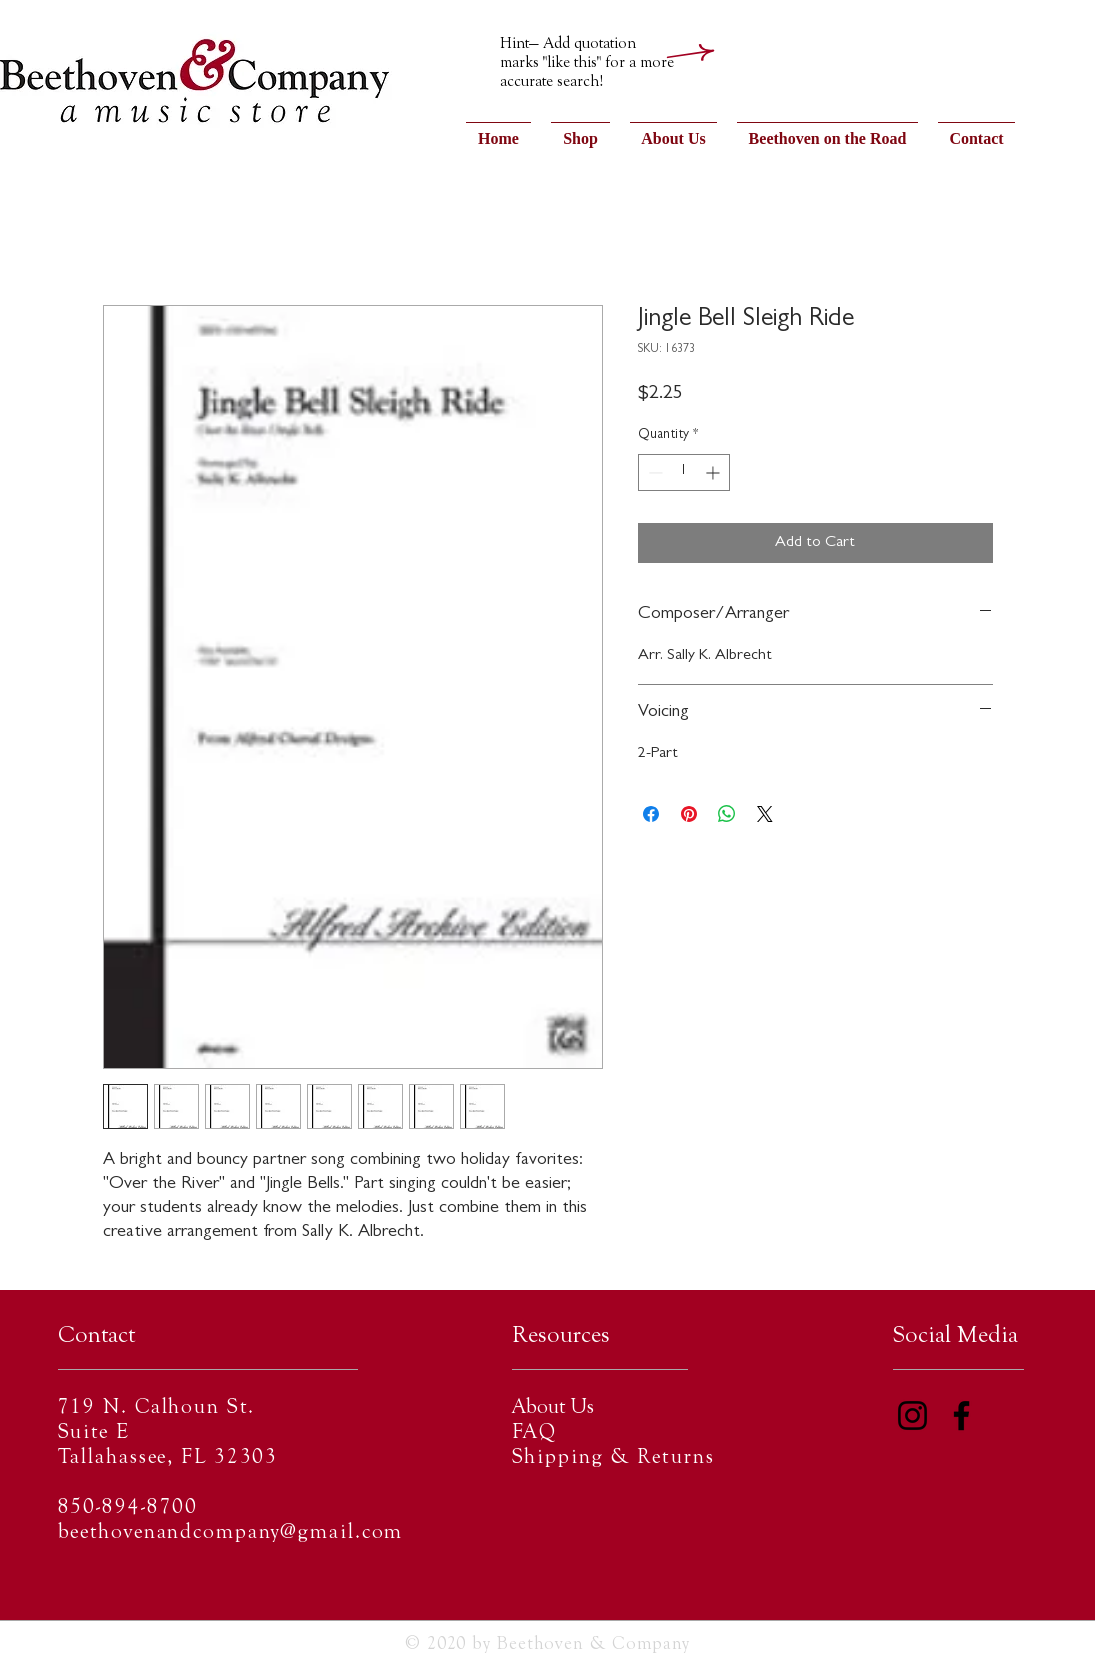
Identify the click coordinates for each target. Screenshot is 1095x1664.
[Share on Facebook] (651, 814)
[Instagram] (912, 1415)
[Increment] (714, 472)
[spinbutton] (684, 472)
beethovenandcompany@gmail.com (231, 1533)
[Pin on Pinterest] (689, 814)
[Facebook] (961, 1415)
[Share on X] (765, 814)
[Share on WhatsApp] (727, 814)
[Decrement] (653, 472)
